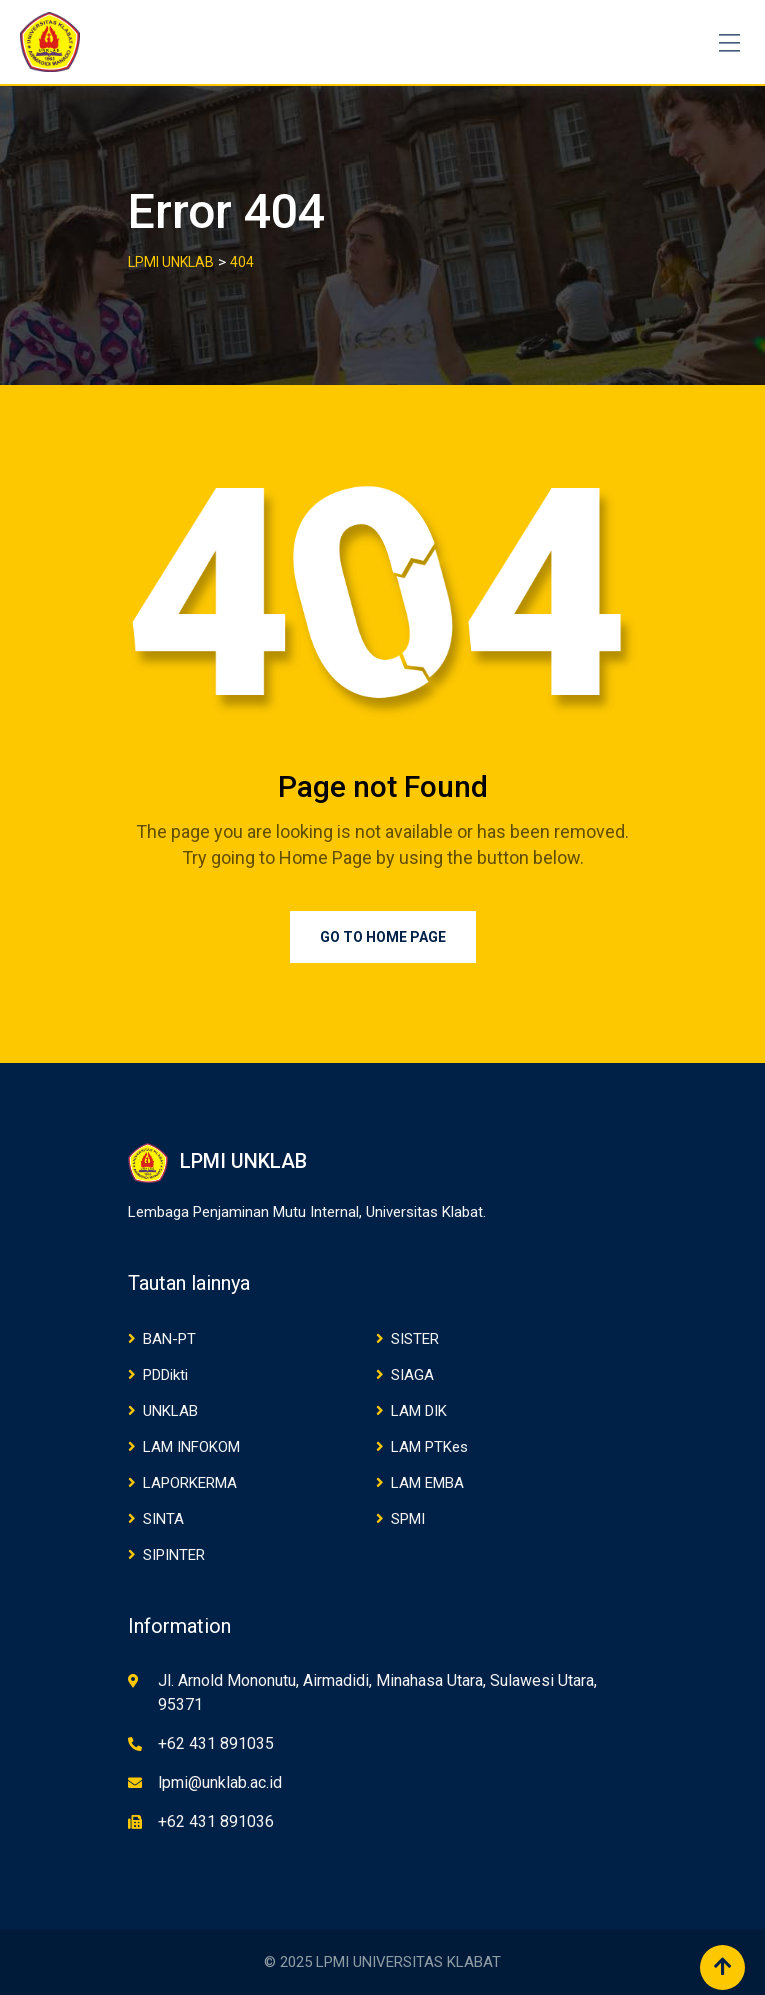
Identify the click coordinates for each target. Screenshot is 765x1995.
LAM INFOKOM (191, 1447)
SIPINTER (174, 1555)
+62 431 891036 (216, 1821)
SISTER (415, 1339)
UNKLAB (170, 1411)
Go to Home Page (383, 937)
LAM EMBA (427, 1483)
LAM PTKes (429, 1447)
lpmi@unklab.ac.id (220, 1782)
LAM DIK (419, 1411)
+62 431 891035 (216, 1743)
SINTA (163, 1519)
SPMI (408, 1519)
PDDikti (165, 1375)
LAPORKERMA (190, 1483)
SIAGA (412, 1375)
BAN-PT (169, 1339)
